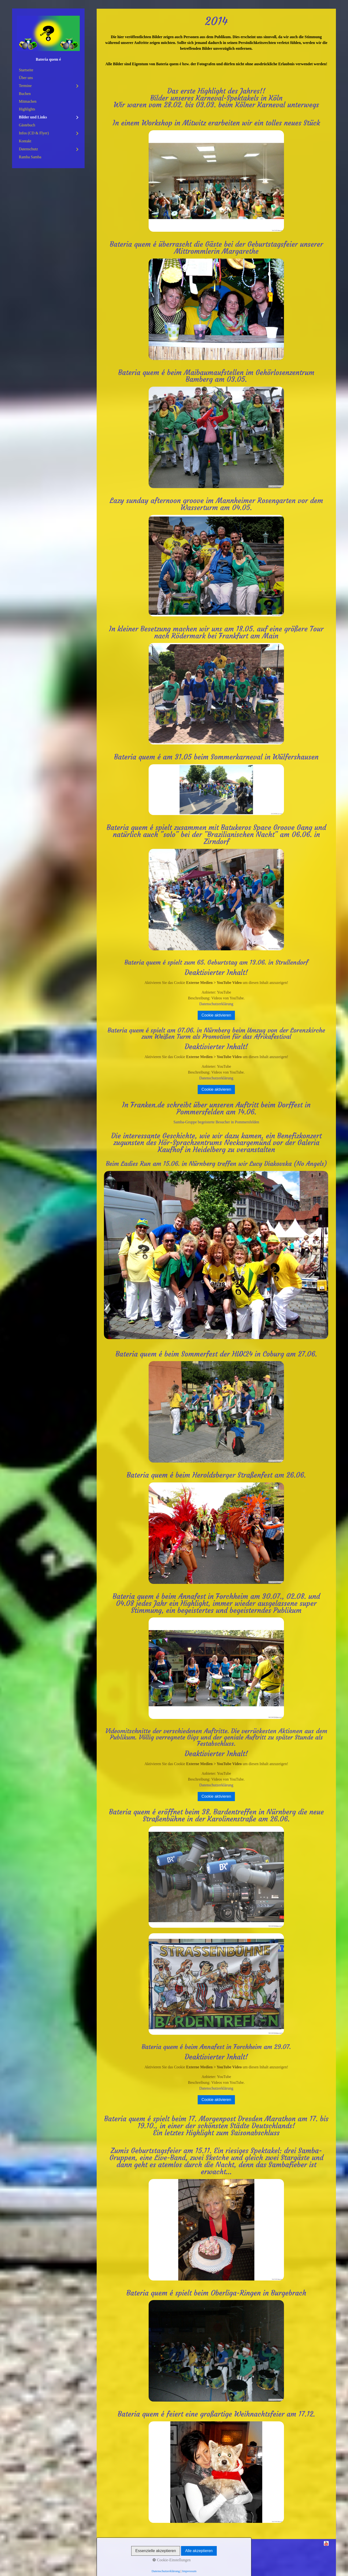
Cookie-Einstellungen (171, 2560)
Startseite (26, 70)
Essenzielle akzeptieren (155, 2551)
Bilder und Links (33, 117)
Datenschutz (28, 149)
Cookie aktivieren (216, 1015)
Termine (25, 86)
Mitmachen (27, 101)
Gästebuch (27, 125)
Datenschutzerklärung (216, 1004)
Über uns (26, 78)
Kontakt (25, 141)
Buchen (25, 94)
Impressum (189, 2571)
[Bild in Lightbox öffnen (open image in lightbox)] (216, 1255)
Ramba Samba (30, 157)
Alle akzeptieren (199, 2551)
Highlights (27, 109)
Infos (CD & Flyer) (34, 133)
